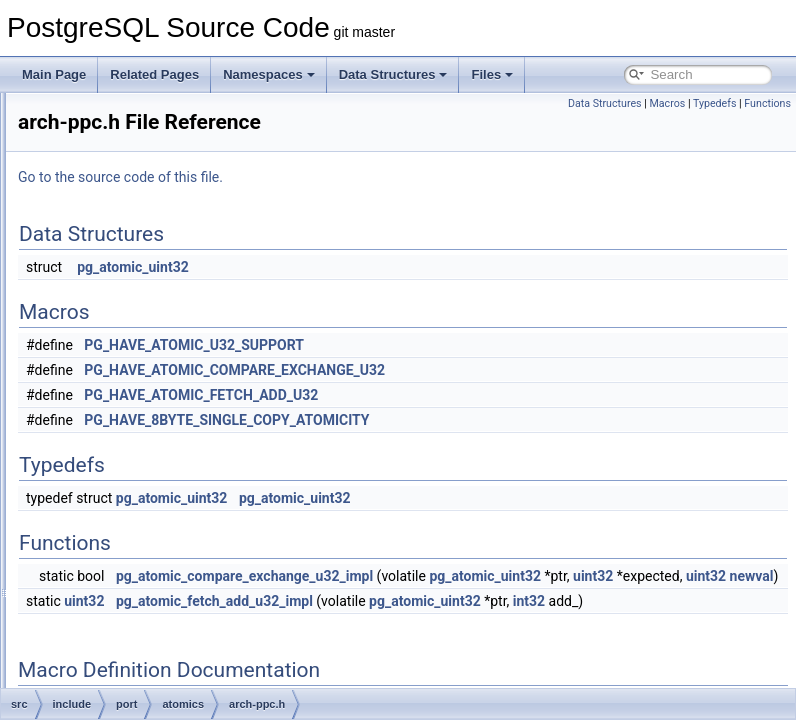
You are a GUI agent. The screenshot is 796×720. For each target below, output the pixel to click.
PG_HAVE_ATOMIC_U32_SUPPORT (444, 345)
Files (492, 74)
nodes (114, 224)
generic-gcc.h (166, 466)
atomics (134, 356)
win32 (129, 532)
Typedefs (715, 103)
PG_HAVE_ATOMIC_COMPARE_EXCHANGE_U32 (484, 370)
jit (102, 136)
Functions (767, 103)
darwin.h (136, 620)
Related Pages (154, 74)
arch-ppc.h (158, 400)
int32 (382, 645)
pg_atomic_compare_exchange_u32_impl (494, 576)
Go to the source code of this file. (370, 177)
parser (115, 268)
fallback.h (155, 444)
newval (688, 598)
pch (107, 312)
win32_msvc (147, 554)
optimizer (122, 246)
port (108, 334)
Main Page (54, 74)
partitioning (127, 290)
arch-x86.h (158, 422)
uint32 (530, 598)
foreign (116, 114)
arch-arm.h (159, 378)
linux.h (131, 664)
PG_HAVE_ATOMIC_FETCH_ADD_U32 (451, 395)
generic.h (154, 510)
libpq (110, 180)
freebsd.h (139, 642)
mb (106, 202)
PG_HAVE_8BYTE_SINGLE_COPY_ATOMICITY (476, 420)
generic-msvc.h (170, 488)
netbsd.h (137, 686)
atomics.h (139, 576)
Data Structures (393, 74)
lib (104, 158)
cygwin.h (137, 598)
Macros (667, 103)
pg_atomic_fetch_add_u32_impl (464, 623)
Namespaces (269, 74)
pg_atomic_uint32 (383, 267)
